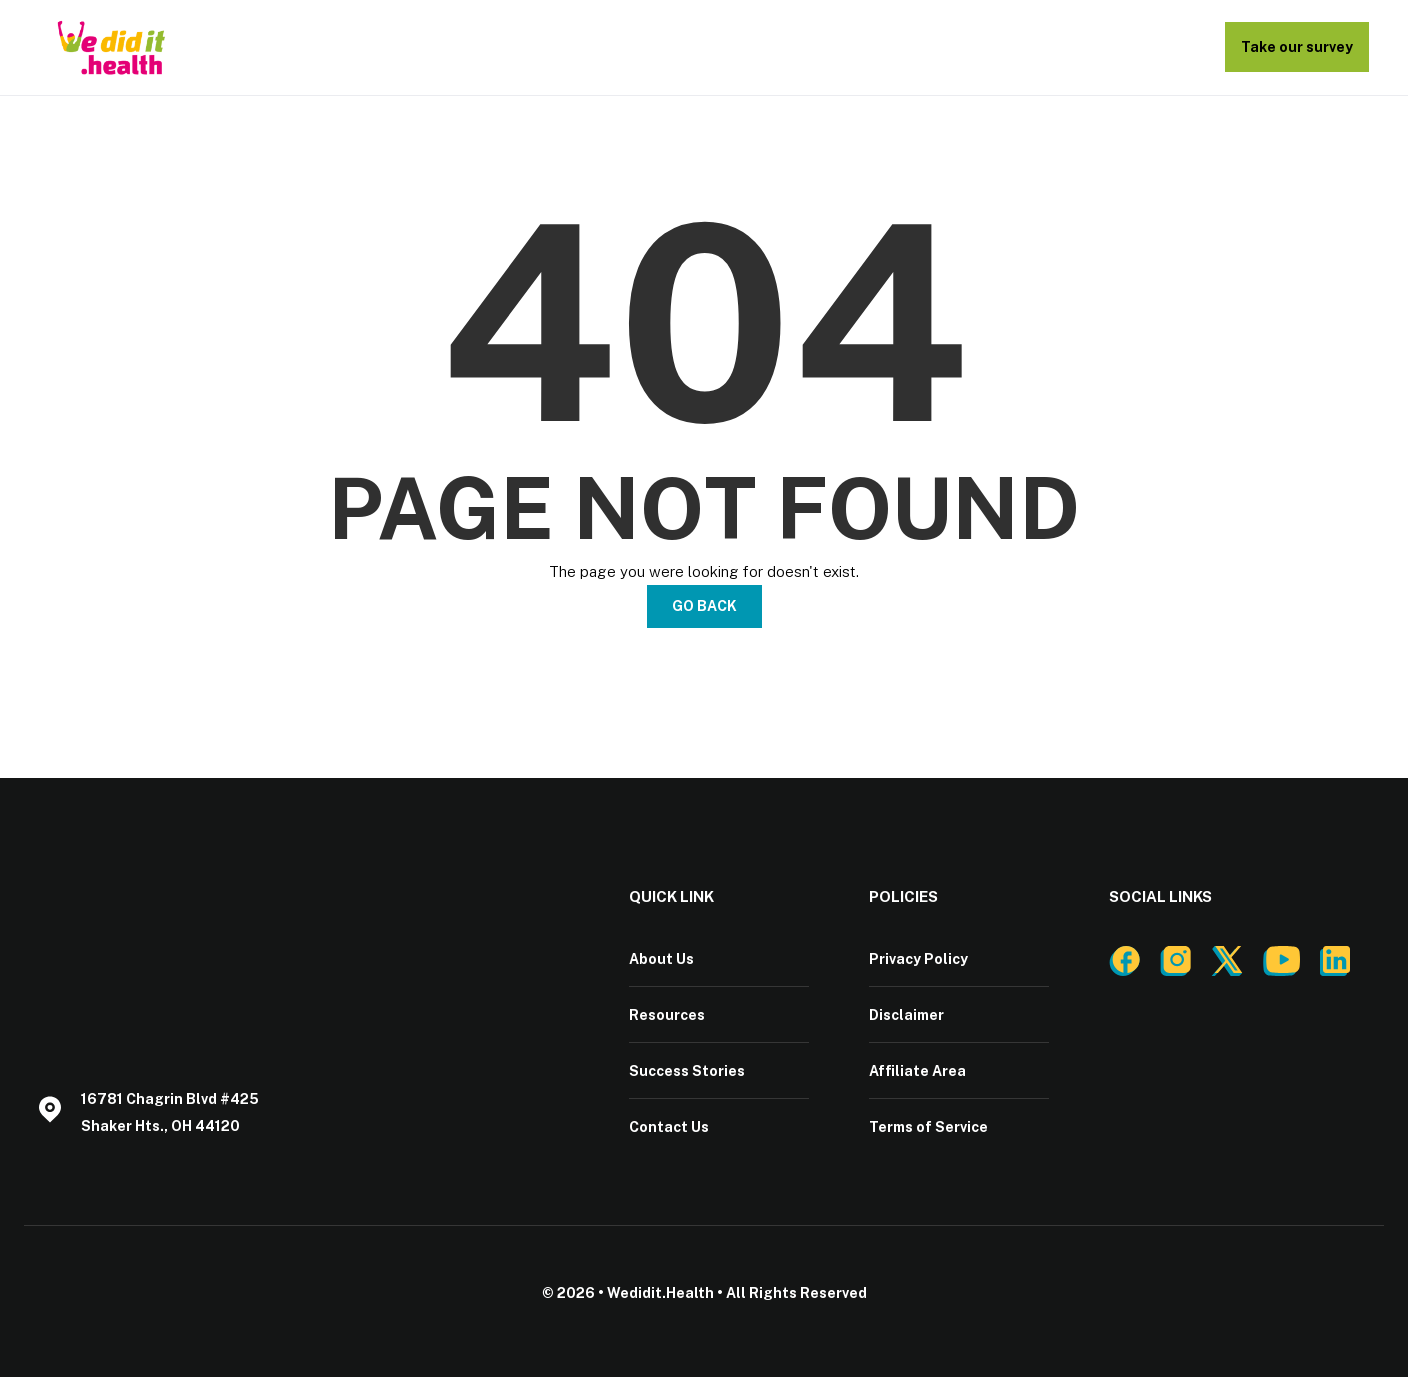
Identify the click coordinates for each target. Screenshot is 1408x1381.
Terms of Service (928, 1130)
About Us (661, 959)
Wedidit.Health (660, 1297)
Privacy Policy (918, 959)
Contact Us (669, 1130)
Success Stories (687, 1073)
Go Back (704, 606)
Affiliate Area (917, 1073)
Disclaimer (906, 1016)
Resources (667, 1016)
